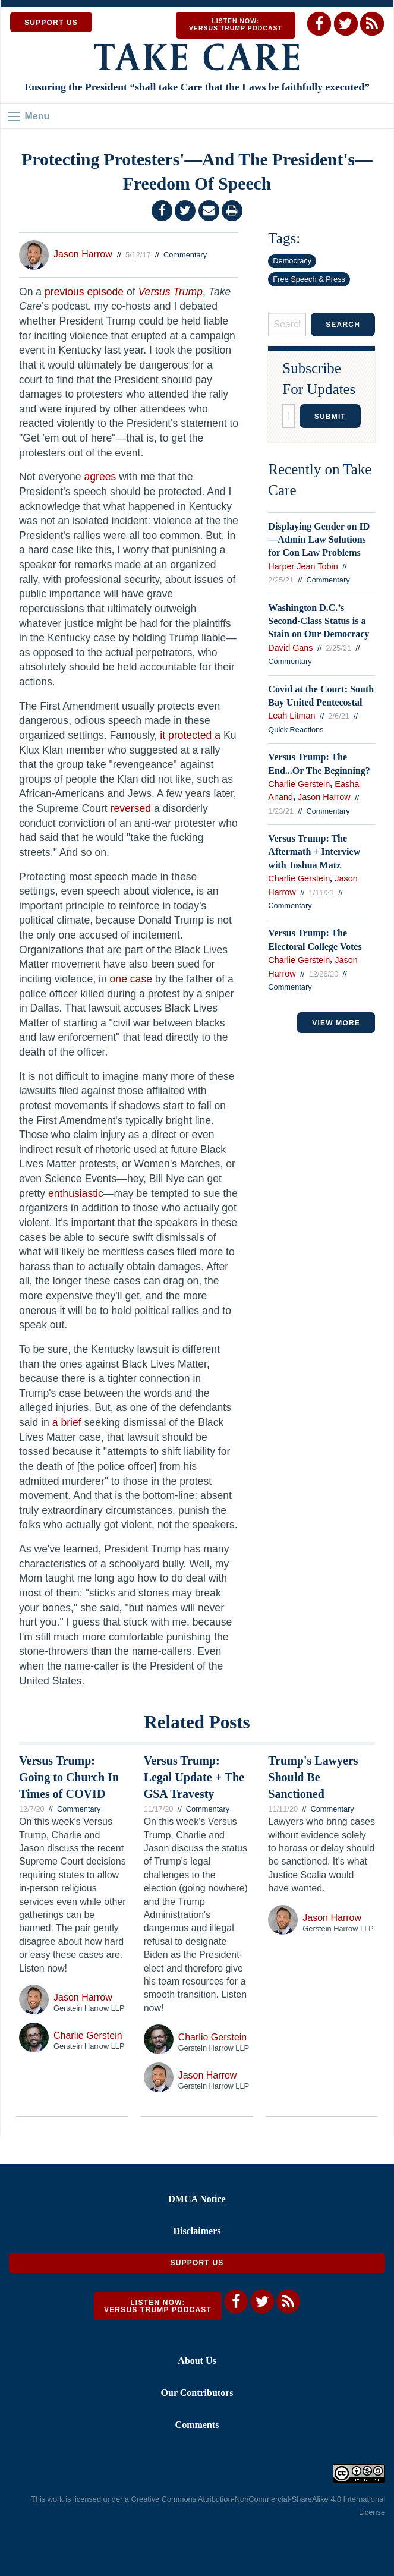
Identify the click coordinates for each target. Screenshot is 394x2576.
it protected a (190, 735)
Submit (330, 416)
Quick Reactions (295, 729)
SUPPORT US (51, 22)
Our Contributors (197, 2393)
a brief (66, 1422)
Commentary (185, 254)
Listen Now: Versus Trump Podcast (235, 25)
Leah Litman (291, 715)
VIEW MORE (336, 1023)
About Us (197, 2360)
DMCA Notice (196, 2199)
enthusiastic (75, 1193)
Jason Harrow (82, 254)
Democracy (292, 260)
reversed (131, 808)
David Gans (290, 648)
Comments (197, 2425)
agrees (100, 477)
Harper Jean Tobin (303, 566)
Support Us (196, 2263)
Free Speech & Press (309, 279)
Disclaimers (197, 2231)
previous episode (84, 292)
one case (131, 979)
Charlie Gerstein (299, 784)
